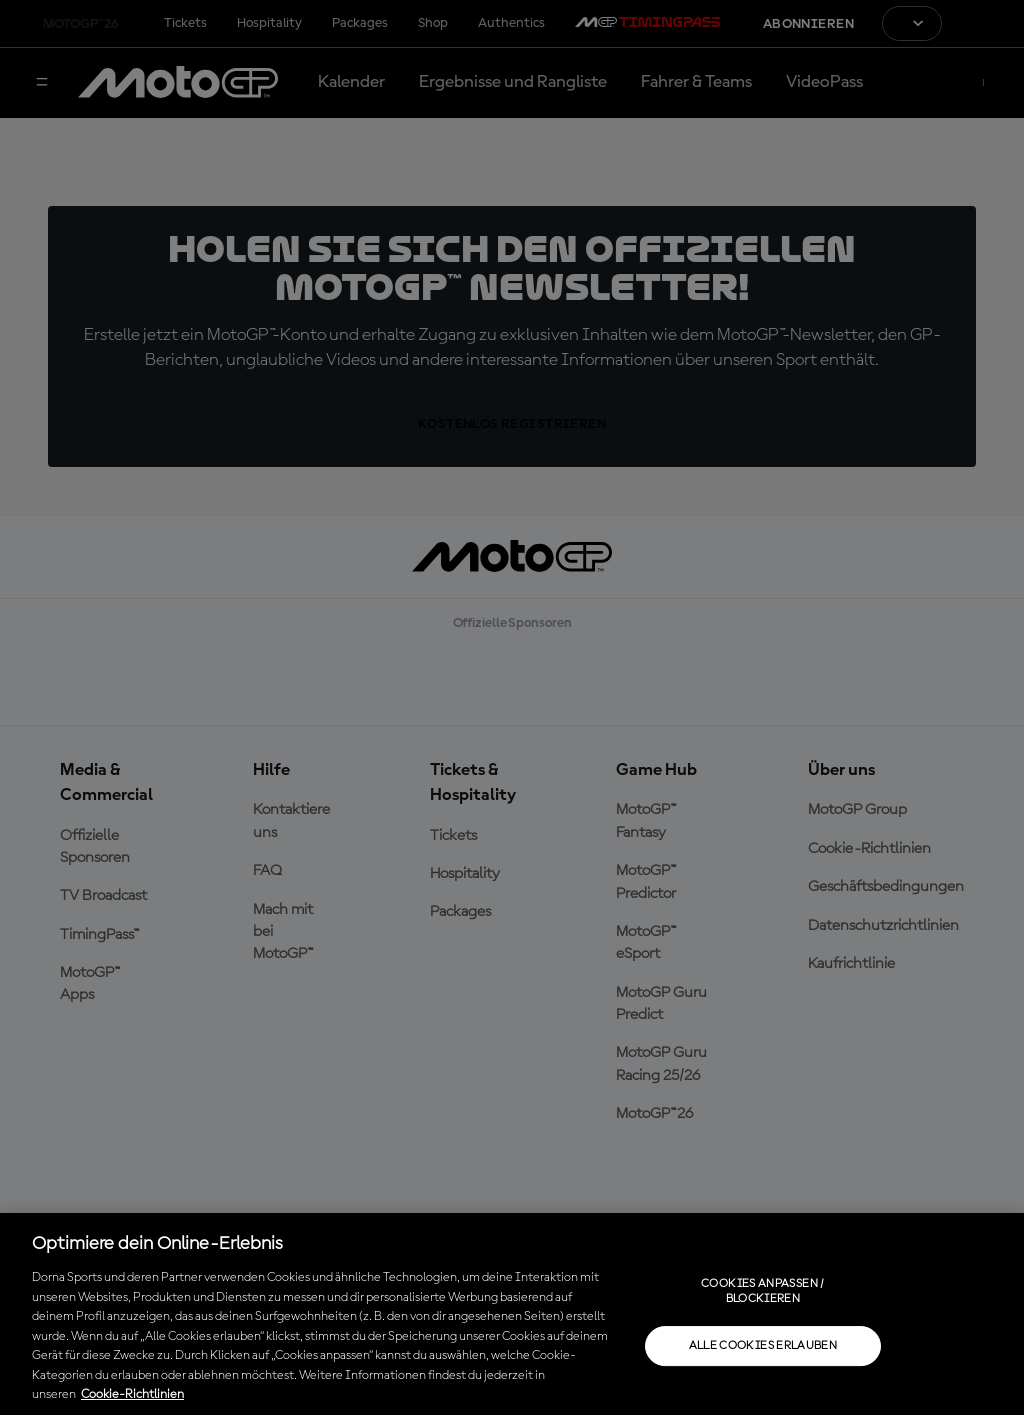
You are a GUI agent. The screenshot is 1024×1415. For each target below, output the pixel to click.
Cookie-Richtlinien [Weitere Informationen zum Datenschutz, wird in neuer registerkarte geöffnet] (132, 1394)
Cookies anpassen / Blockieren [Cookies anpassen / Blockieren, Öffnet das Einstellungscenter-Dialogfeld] (762, 1291)
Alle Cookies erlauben (763, 1346)
